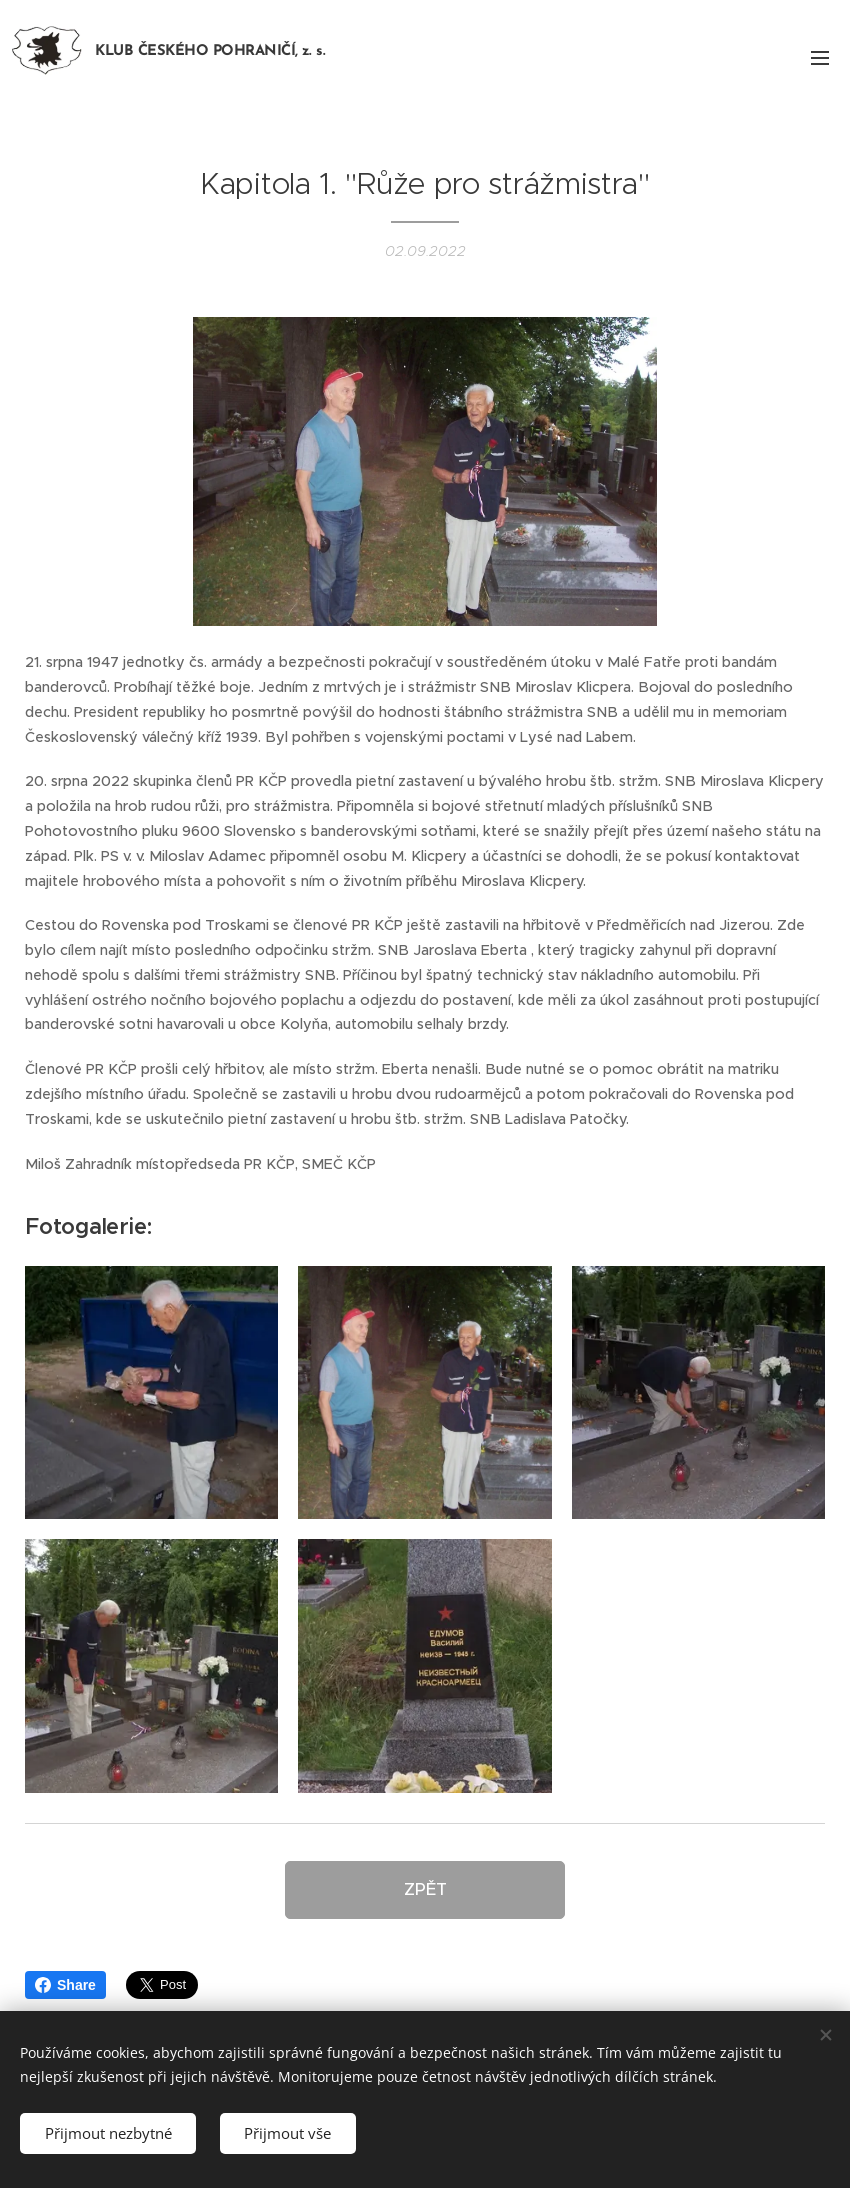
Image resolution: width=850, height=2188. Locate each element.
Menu (820, 58)
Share (65, 1985)
